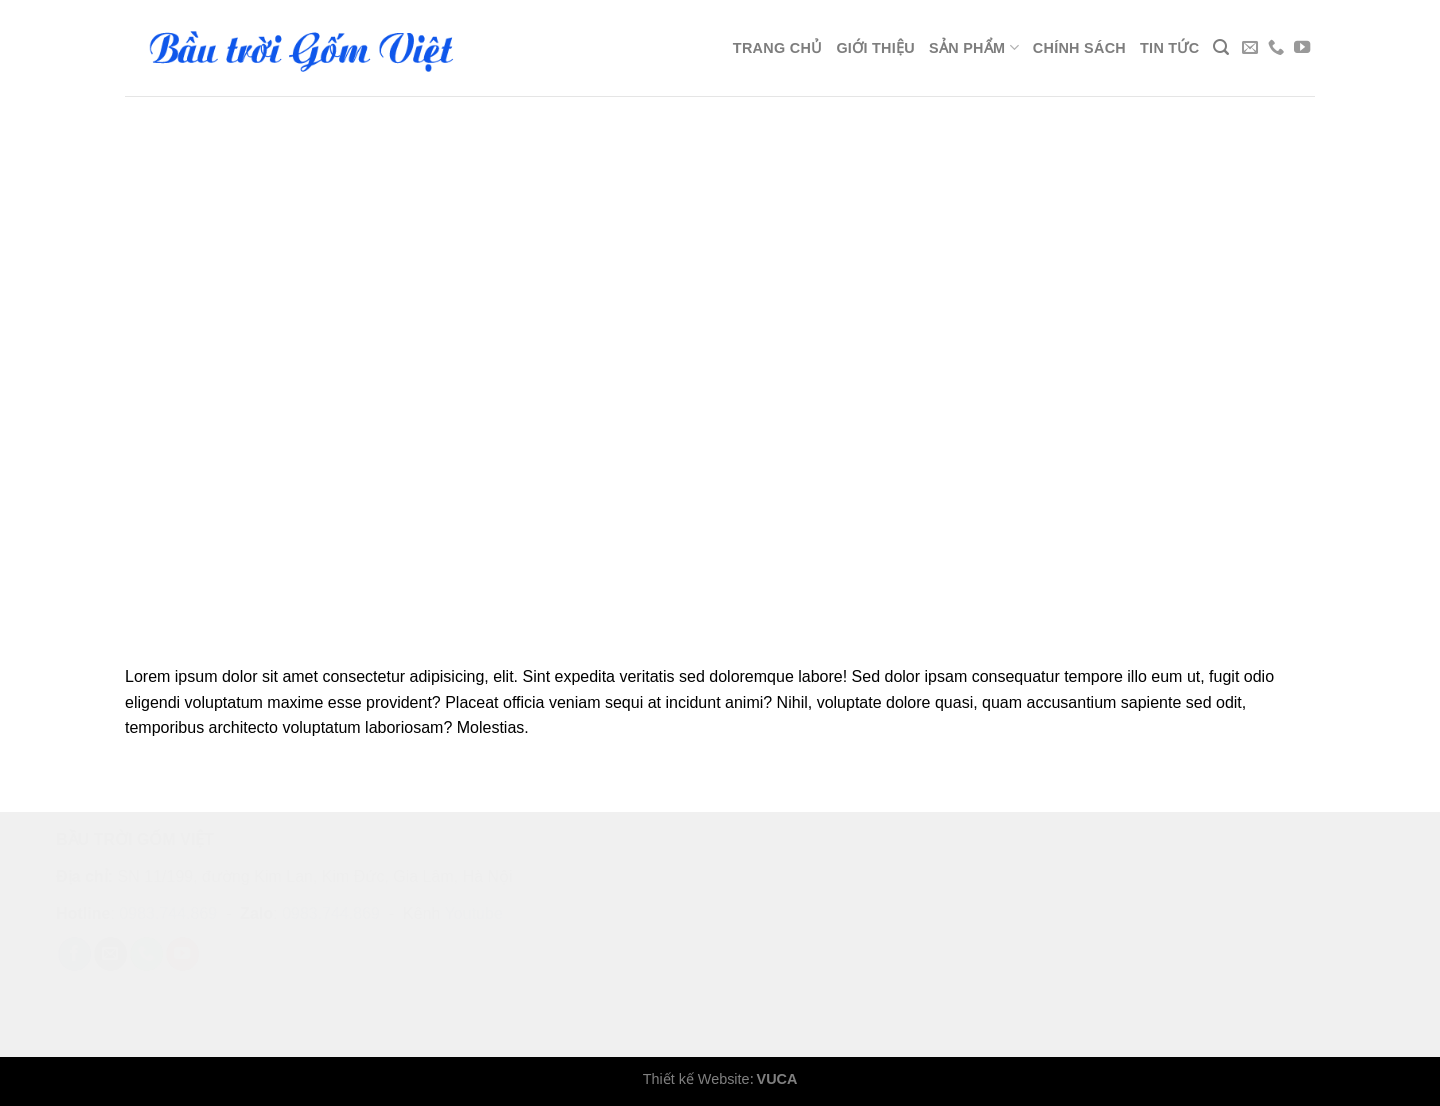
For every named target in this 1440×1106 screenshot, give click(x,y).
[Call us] (1276, 48)
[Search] (1221, 47)
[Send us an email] (1250, 48)
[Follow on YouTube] (1302, 48)
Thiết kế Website (696, 1079)
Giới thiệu (875, 48)
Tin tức (1169, 48)
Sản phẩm (974, 47)
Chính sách (1079, 48)
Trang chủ (778, 48)
